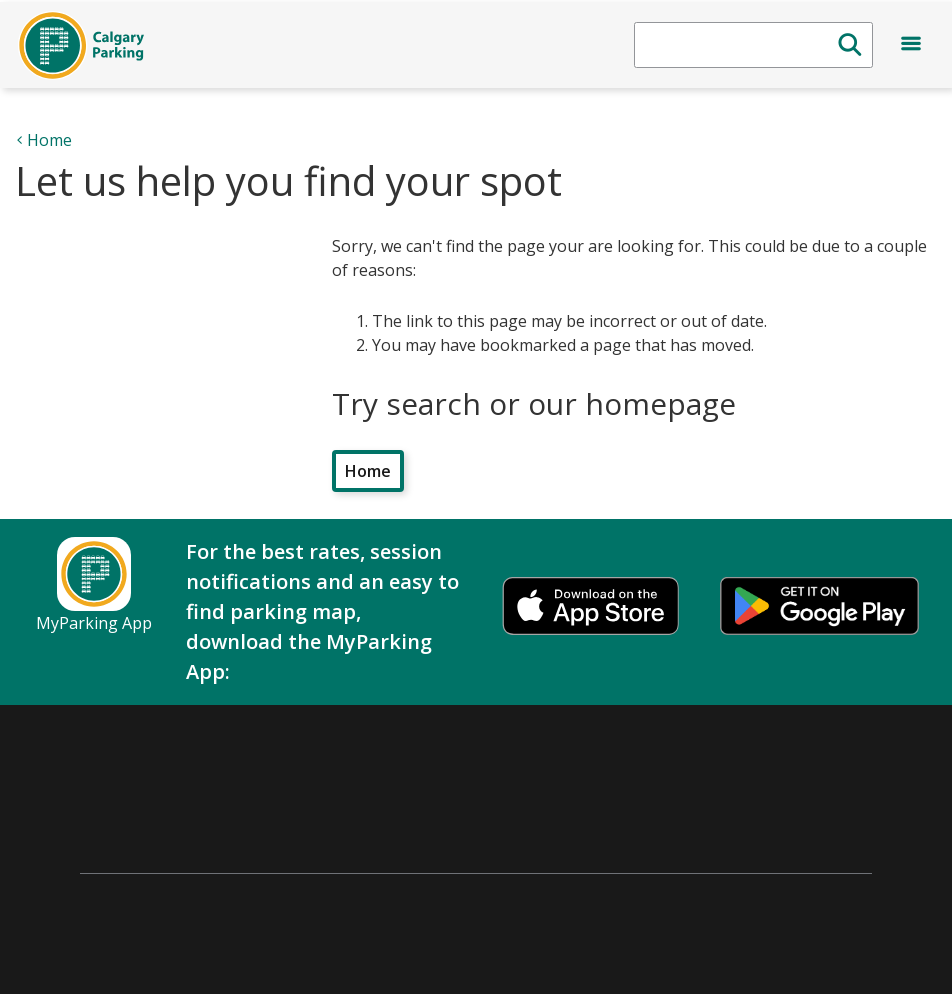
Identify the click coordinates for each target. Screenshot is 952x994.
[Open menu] (911, 47)
